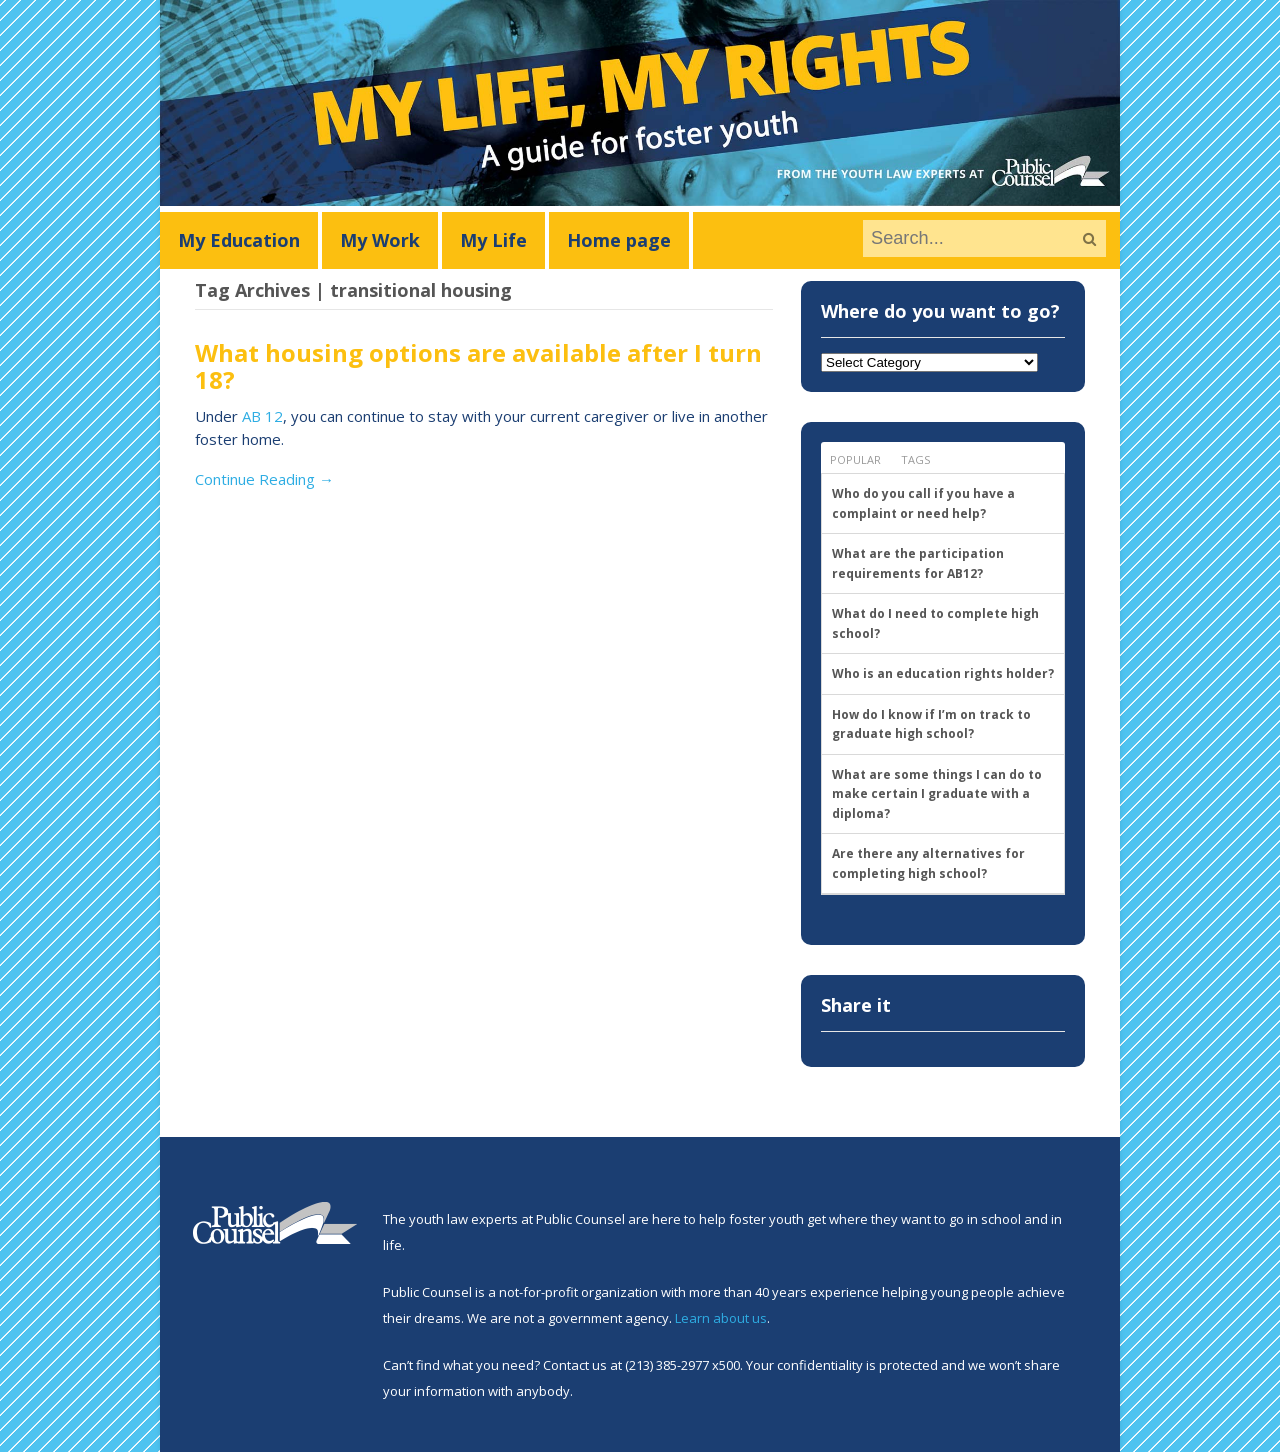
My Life (493, 240)
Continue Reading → (264, 479)
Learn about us (721, 1318)
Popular (855, 459)
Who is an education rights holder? (943, 673)
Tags (915, 459)
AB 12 (262, 416)
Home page (619, 240)
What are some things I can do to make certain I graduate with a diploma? (937, 794)
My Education (239, 240)
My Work (380, 240)
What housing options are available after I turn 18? (478, 365)
